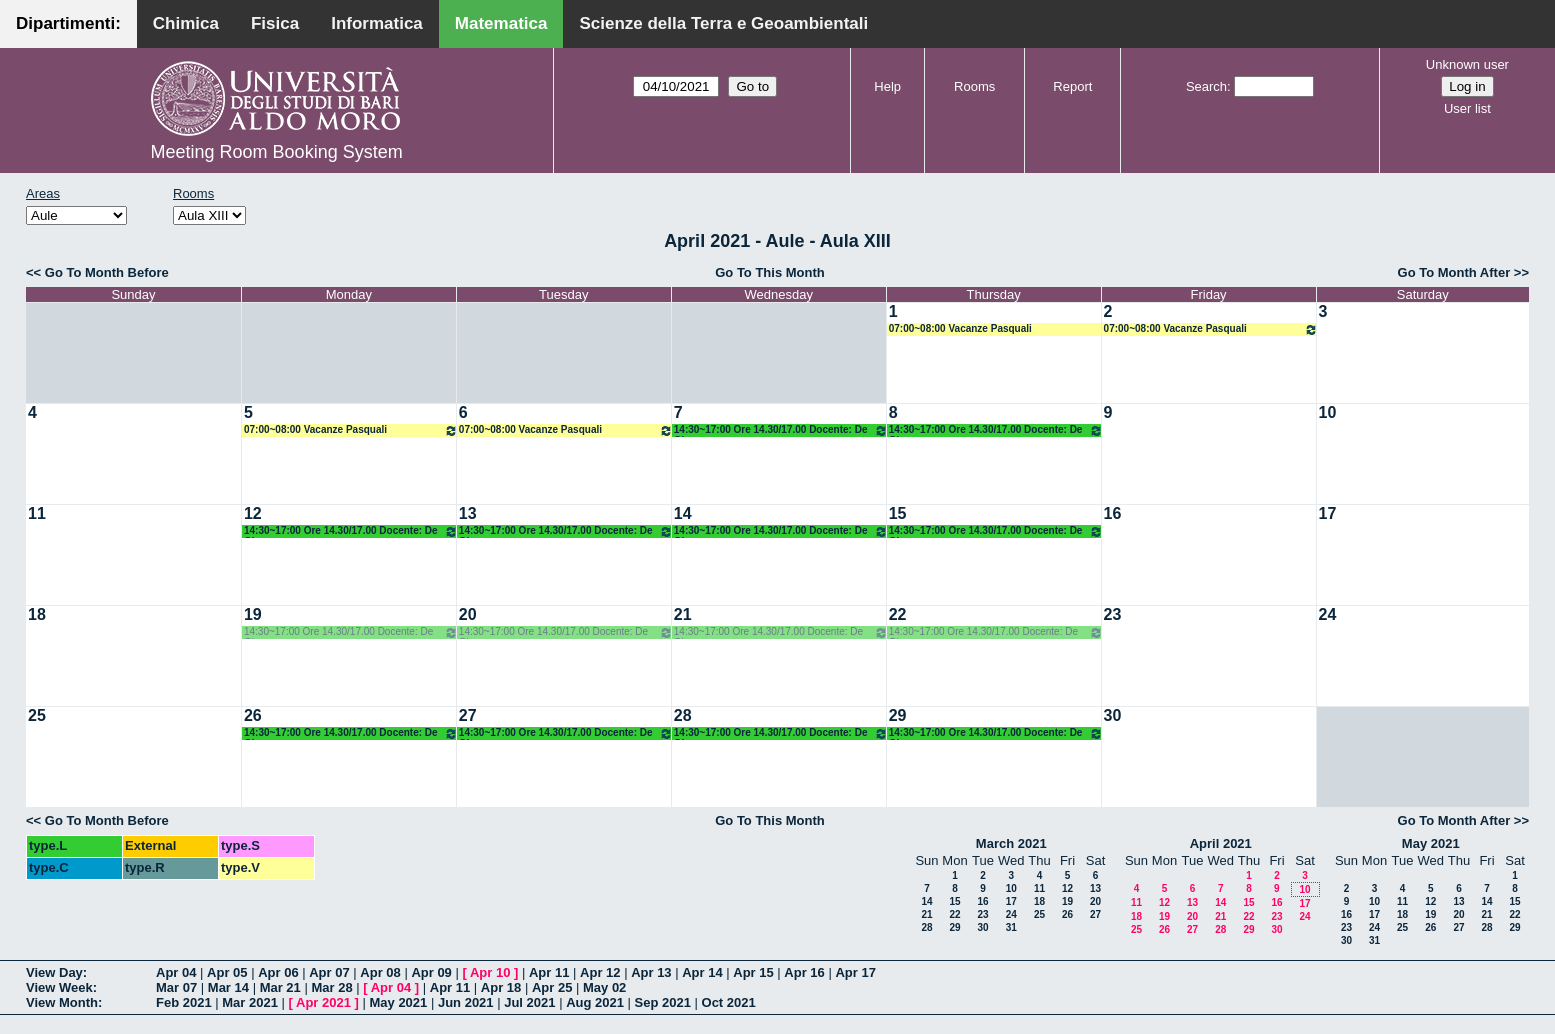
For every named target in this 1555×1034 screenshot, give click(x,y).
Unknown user (1467, 64)
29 (898, 715)
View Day (54, 972)
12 (253, 513)
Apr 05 (227, 972)
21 (683, 614)
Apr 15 (753, 972)
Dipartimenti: (68, 23)
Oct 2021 (729, 1002)
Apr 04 (176, 972)
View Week (59, 987)
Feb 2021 (184, 1002)
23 (1113, 614)
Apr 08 (380, 972)
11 (37, 513)
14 (683, 513)
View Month (62, 1002)
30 (1113, 715)
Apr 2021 (323, 1002)
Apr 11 (549, 972)
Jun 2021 (466, 1002)
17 (1328, 513)
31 (1011, 927)
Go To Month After (1454, 272)
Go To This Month (770, 272)
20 (468, 614)
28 (683, 715)
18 (37, 614)
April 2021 (1221, 843)
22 (898, 614)
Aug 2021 (595, 1002)
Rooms (974, 86)
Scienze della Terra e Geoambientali (723, 23)
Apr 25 (552, 987)
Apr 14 (702, 972)
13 (468, 513)
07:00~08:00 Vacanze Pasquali (960, 328)
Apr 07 (329, 972)
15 (898, 513)
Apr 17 (855, 972)
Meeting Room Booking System (277, 152)
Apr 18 (501, 987)
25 (37, 715)
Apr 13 (651, 972)
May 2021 (1431, 843)
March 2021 (1011, 843)
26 (253, 715)
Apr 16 (804, 972)
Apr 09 (431, 972)
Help (887, 86)
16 (1113, 513)
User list (1467, 108)
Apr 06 (278, 972)
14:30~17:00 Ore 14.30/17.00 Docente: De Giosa (781, 430)
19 (253, 614)
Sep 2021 (663, 1002)
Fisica (275, 23)
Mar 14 (228, 987)
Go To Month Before (107, 272)
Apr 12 (600, 972)
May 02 (604, 987)
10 (1328, 412)
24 (1328, 614)
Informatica (377, 23)
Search (1206, 86)
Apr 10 (490, 972)
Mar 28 (331, 987)
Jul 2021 (529, 1002)
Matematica (501, 23)
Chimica (186, 23)
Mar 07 (176, 987)
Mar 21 (280, 987)
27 (468, 715)
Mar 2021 (250, 1002)
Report (1072, 86)
